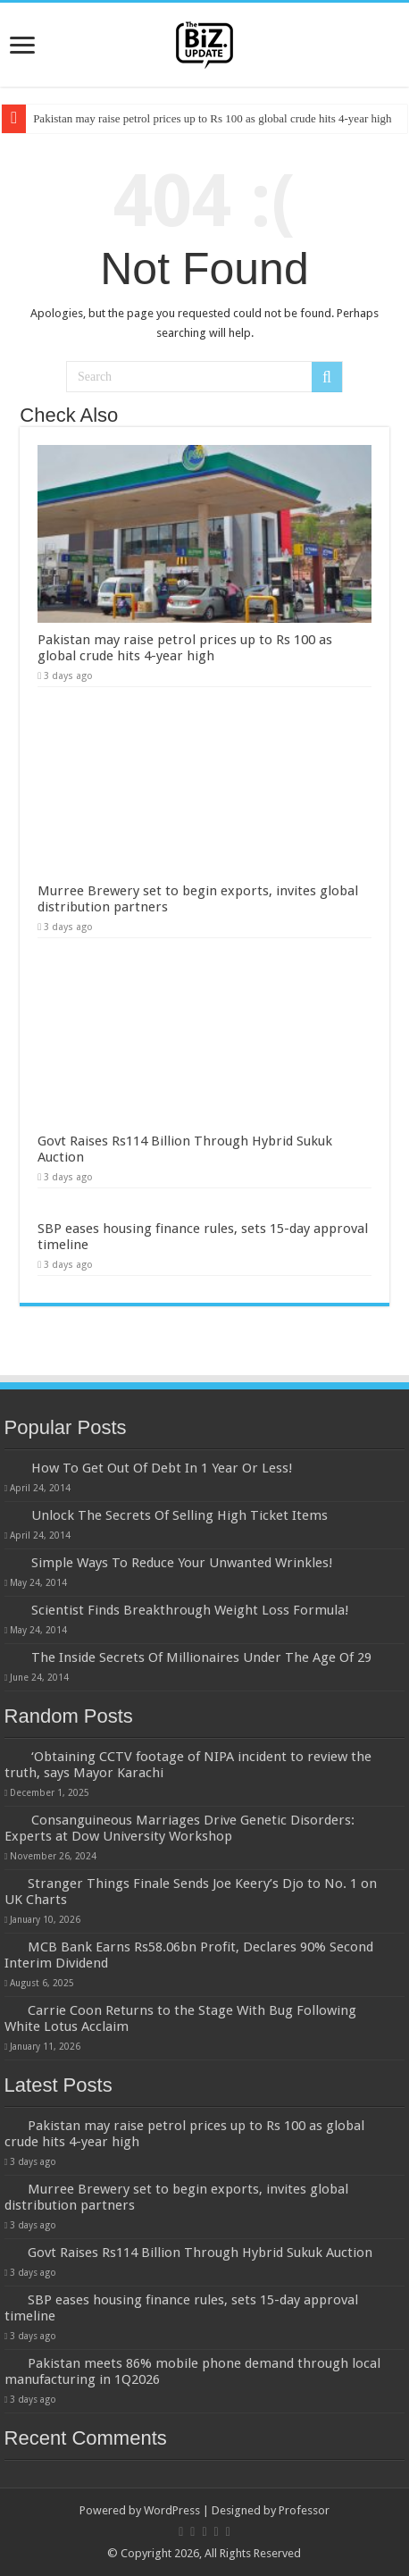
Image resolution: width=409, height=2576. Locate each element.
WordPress (172, 2510)
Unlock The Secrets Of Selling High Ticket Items (179, 1515)
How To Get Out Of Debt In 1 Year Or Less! (162, 1468)
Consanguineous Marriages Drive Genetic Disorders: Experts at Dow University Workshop (179, 1828)
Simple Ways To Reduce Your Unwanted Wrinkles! (182, 1563)
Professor (304, 2510)
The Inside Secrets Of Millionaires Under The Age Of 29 (201, 1657)
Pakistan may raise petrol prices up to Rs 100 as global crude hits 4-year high (212, 118)
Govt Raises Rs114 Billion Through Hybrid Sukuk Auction (200, 2253)
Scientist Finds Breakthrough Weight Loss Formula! (190, 1610)
